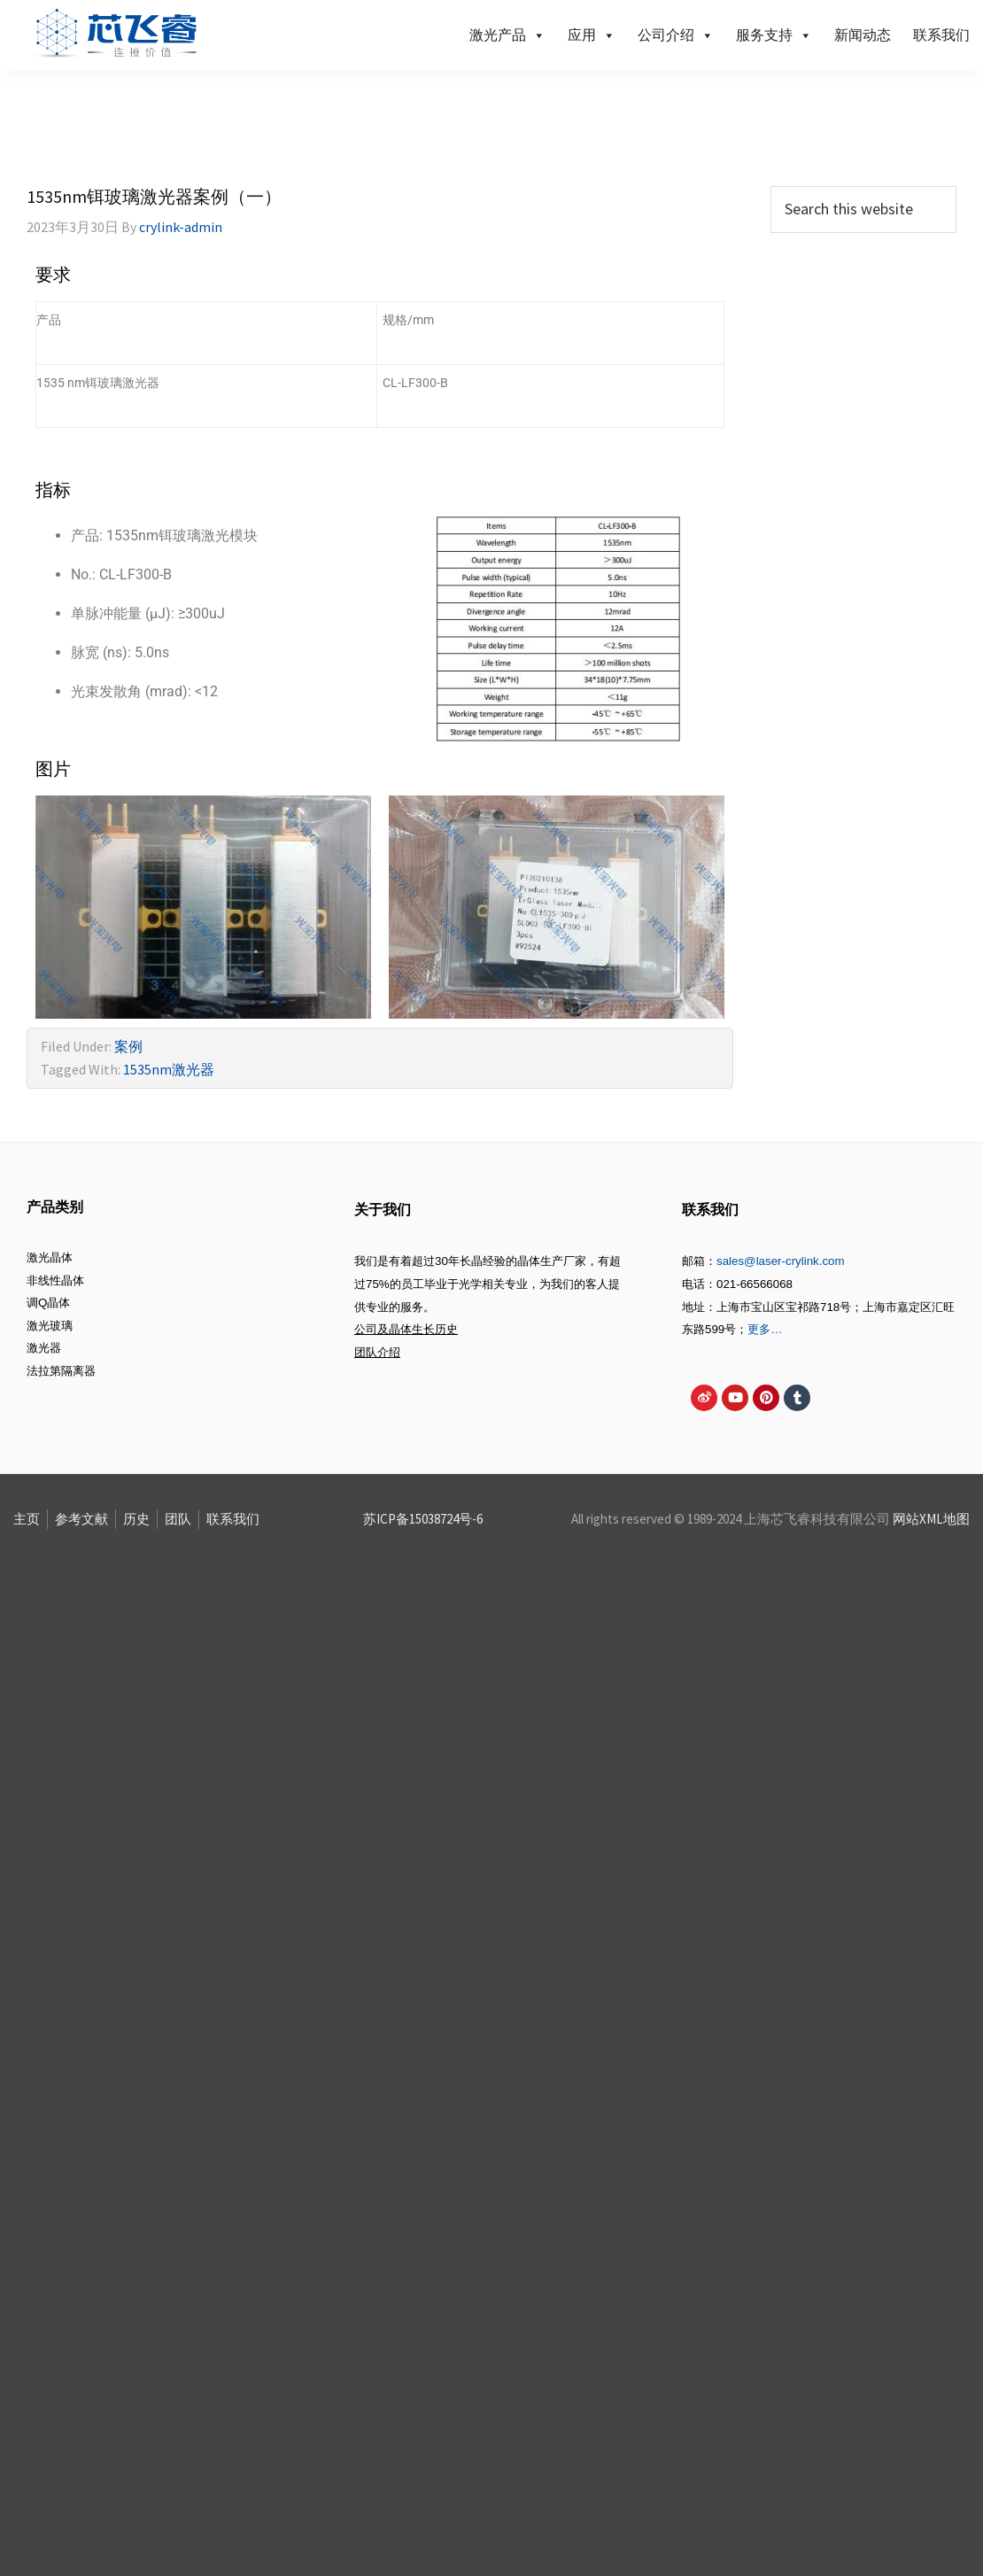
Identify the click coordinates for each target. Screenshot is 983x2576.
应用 (591, 35)
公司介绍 (676, 35)
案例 (128, 1046)
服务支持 (774, 35)
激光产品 (507, 35)
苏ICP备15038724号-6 (423, 1518)
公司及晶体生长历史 (406, 1329)
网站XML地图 (931, 1518)
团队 (178, 1518)
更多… (764, 1329)
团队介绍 (377, 1352)
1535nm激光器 (168, 1069)
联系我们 (941, 35)
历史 (136, 1518)
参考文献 (81, 1518)
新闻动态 (862, 35)
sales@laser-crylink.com (780, 1261)
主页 (26, 1518)
